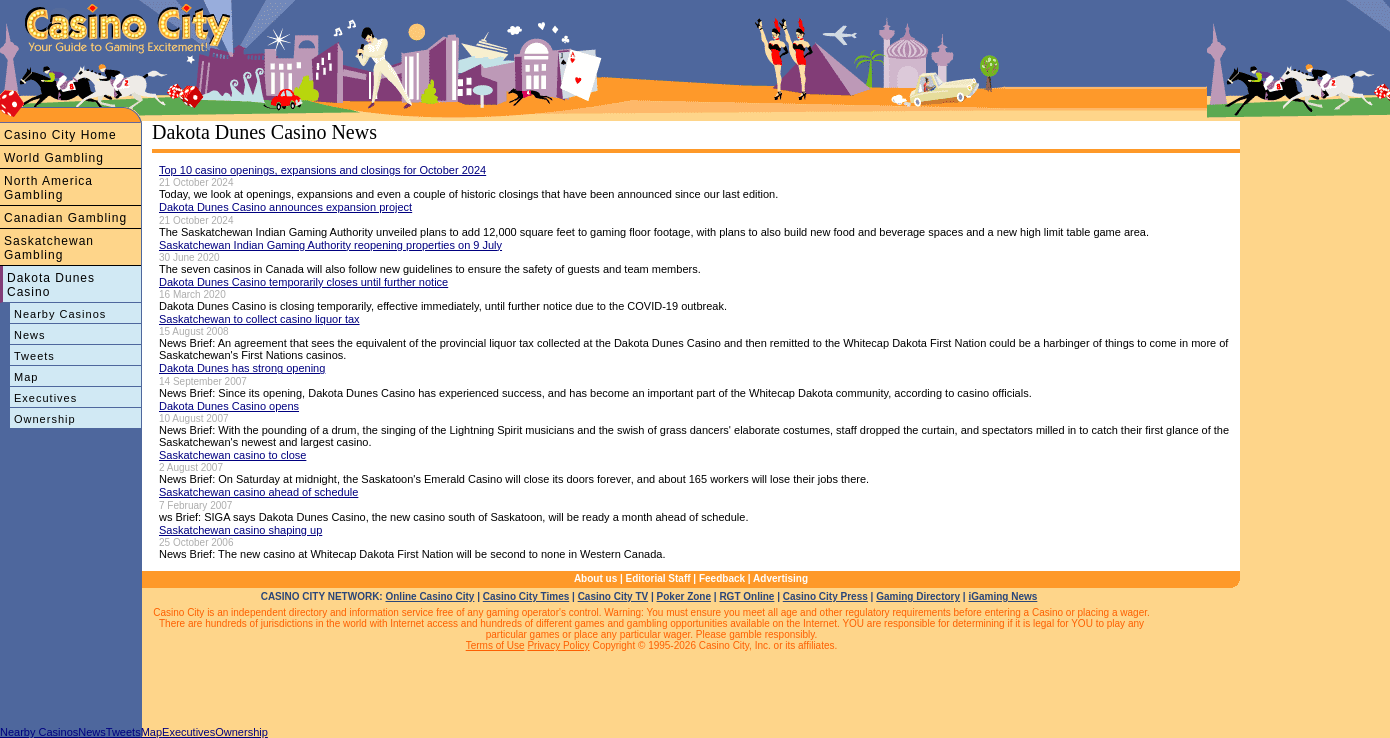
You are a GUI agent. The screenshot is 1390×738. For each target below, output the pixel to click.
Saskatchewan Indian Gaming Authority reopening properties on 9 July (330, 245)
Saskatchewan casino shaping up (240, 530)
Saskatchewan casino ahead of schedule (258, 492)
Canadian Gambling (65, 218)
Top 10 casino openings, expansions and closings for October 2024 (322, 170)
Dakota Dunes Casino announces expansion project (285, 207)
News (30, 335)
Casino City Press (825, 596)
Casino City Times (526, 596)
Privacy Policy (558, 645)
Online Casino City (429, 596)
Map (26, 377)
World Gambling (54, 158)
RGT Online (746, 596)
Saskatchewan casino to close (232, 455)
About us (595, 578)
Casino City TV (613, 596)
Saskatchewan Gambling (49, 248)
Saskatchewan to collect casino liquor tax (259, 319)
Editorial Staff (658, 578)
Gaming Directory (918, 596)
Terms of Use (495, 645)
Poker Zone (684, 596)
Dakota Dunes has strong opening (242, 368)
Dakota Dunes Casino (51, 285)
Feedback (722, 578)
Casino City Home (60, 135)
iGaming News (1002, 596)
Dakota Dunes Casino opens (229, 406)
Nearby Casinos (60, 314)
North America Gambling (48, 188)
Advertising (780, 578)
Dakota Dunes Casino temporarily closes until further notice (303, 282)
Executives (45, 398)
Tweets (34, 356)
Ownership (45, 419)
